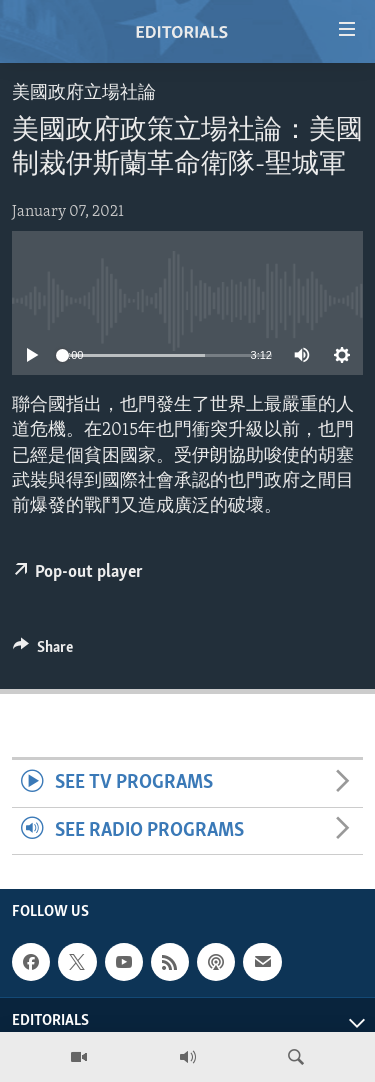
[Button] (43, 652)
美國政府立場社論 (84, 93)
